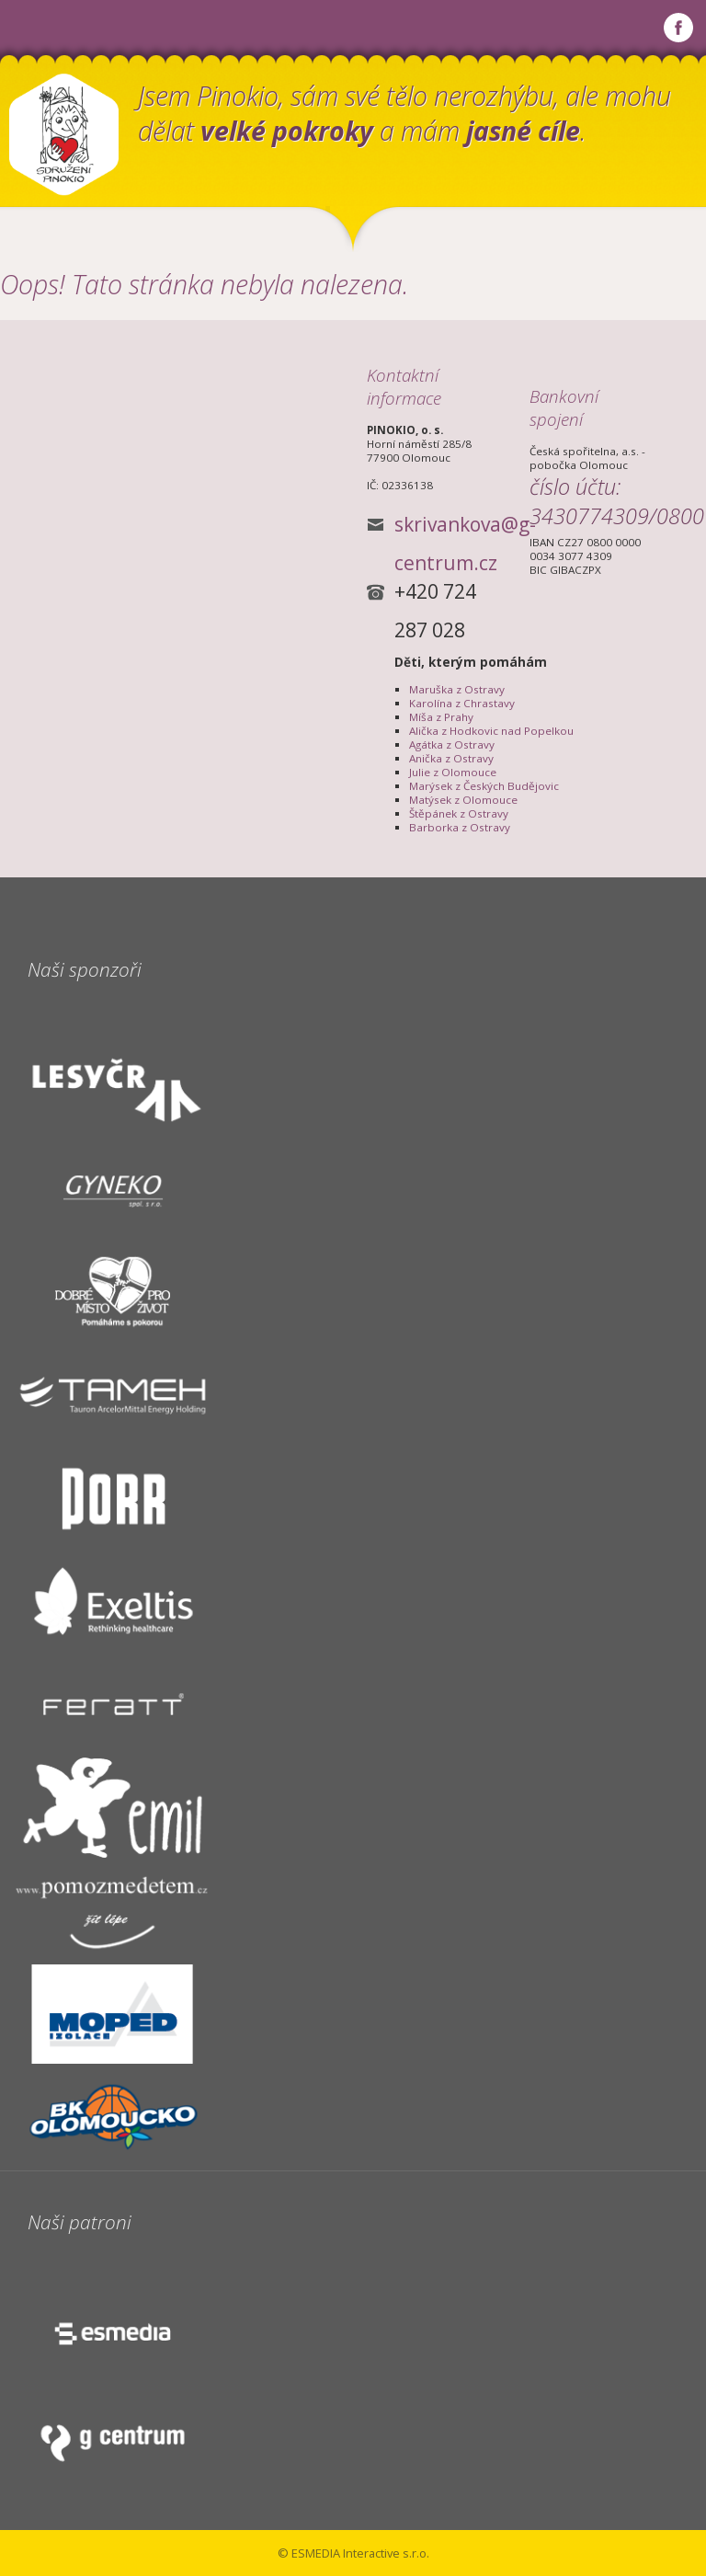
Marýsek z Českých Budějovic (484, 786)
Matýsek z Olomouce (463, 800)
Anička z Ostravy (451, 758)
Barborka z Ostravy (459, 827)
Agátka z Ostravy (452, 744)
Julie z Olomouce (452, 772)
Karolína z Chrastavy (462, 703)
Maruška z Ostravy (457, 689)
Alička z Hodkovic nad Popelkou (491, 731)
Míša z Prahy (441, 717)
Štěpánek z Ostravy (458, 813)
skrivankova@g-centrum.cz (465, 527)
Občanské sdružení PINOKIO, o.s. (64, 135)
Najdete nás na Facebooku (678, 27)
